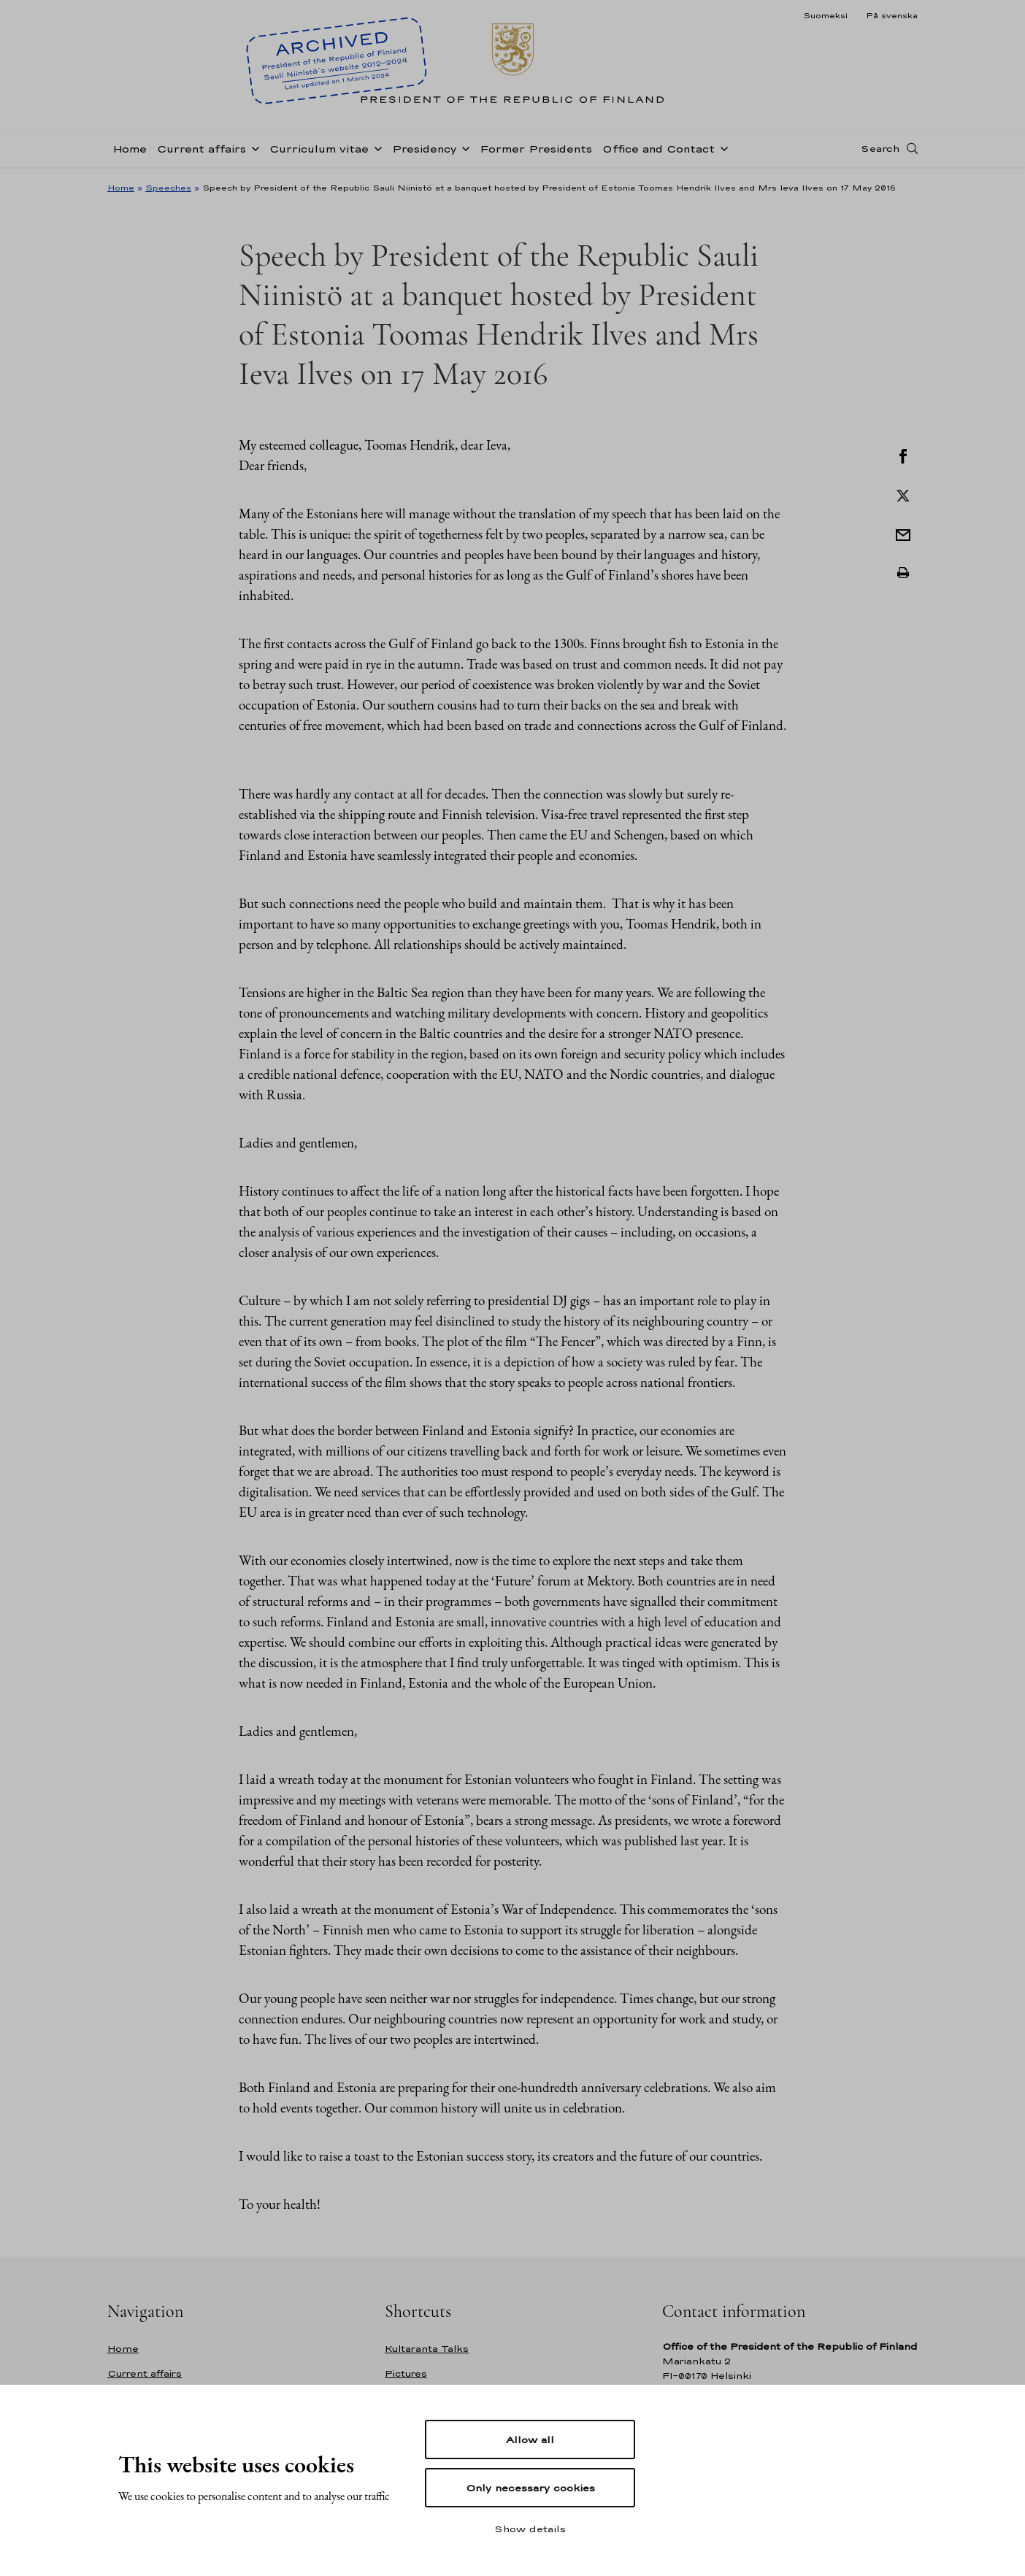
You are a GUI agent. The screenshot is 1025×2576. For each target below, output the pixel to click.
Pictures (406, 2373)
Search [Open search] (880, 148)
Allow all (530, 2439)
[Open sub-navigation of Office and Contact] (721, 147)
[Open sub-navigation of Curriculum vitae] (375, 147)
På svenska (892, 15)
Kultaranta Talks (427, 2348)
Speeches (168, 187)
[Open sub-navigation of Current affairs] (252, 147)
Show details (530, 2528)
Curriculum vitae (319, 148)
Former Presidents (536, 148)
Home (129, 148)
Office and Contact (658, 148)
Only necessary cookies (530, 2487)
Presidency (424, 148)
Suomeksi (825, 15)
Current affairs (201, 148)
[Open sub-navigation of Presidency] (462, 147)
